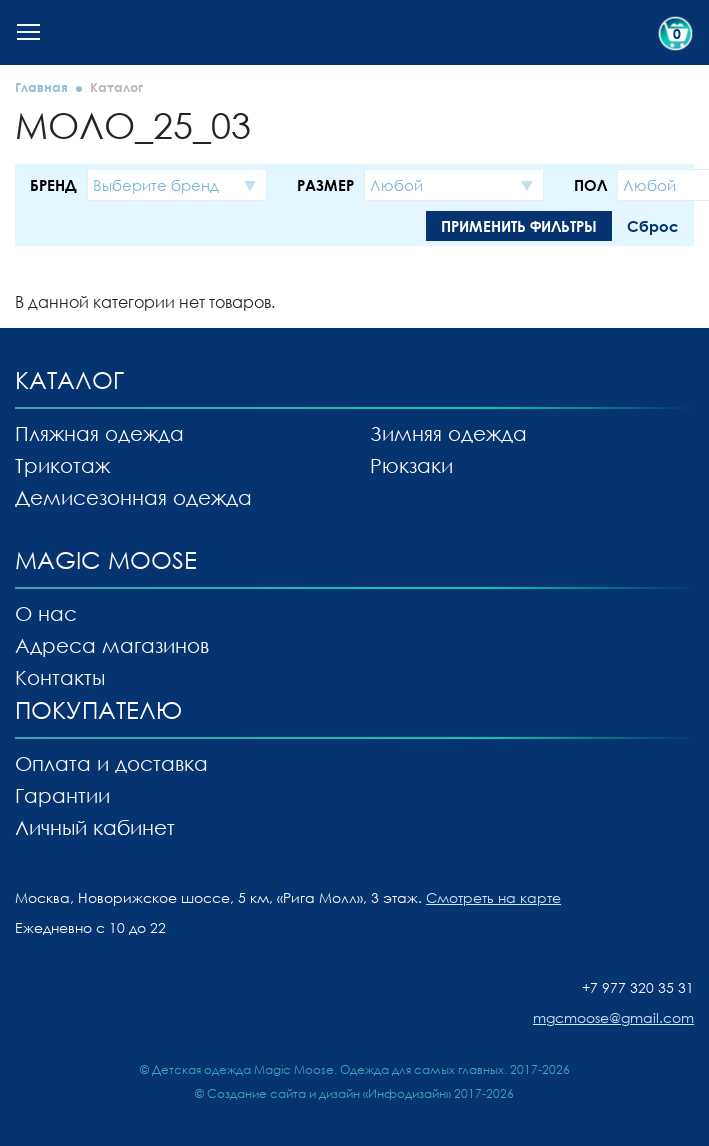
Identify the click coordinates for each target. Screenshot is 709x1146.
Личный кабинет (95, 827)
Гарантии (62, 795)
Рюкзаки (411, 465)
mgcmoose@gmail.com (613, 1017)
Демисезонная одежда (133, 497)
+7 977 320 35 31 (638, 987)
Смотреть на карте (493, 897)
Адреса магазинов (112, 645)
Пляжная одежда (99, 433)
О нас (46, 613)
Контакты (60, 677)
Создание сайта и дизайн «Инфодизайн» (329, 1093)
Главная (41, 87)
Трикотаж (62, 465)
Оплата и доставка (111, 763)
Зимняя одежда (448, 433)
